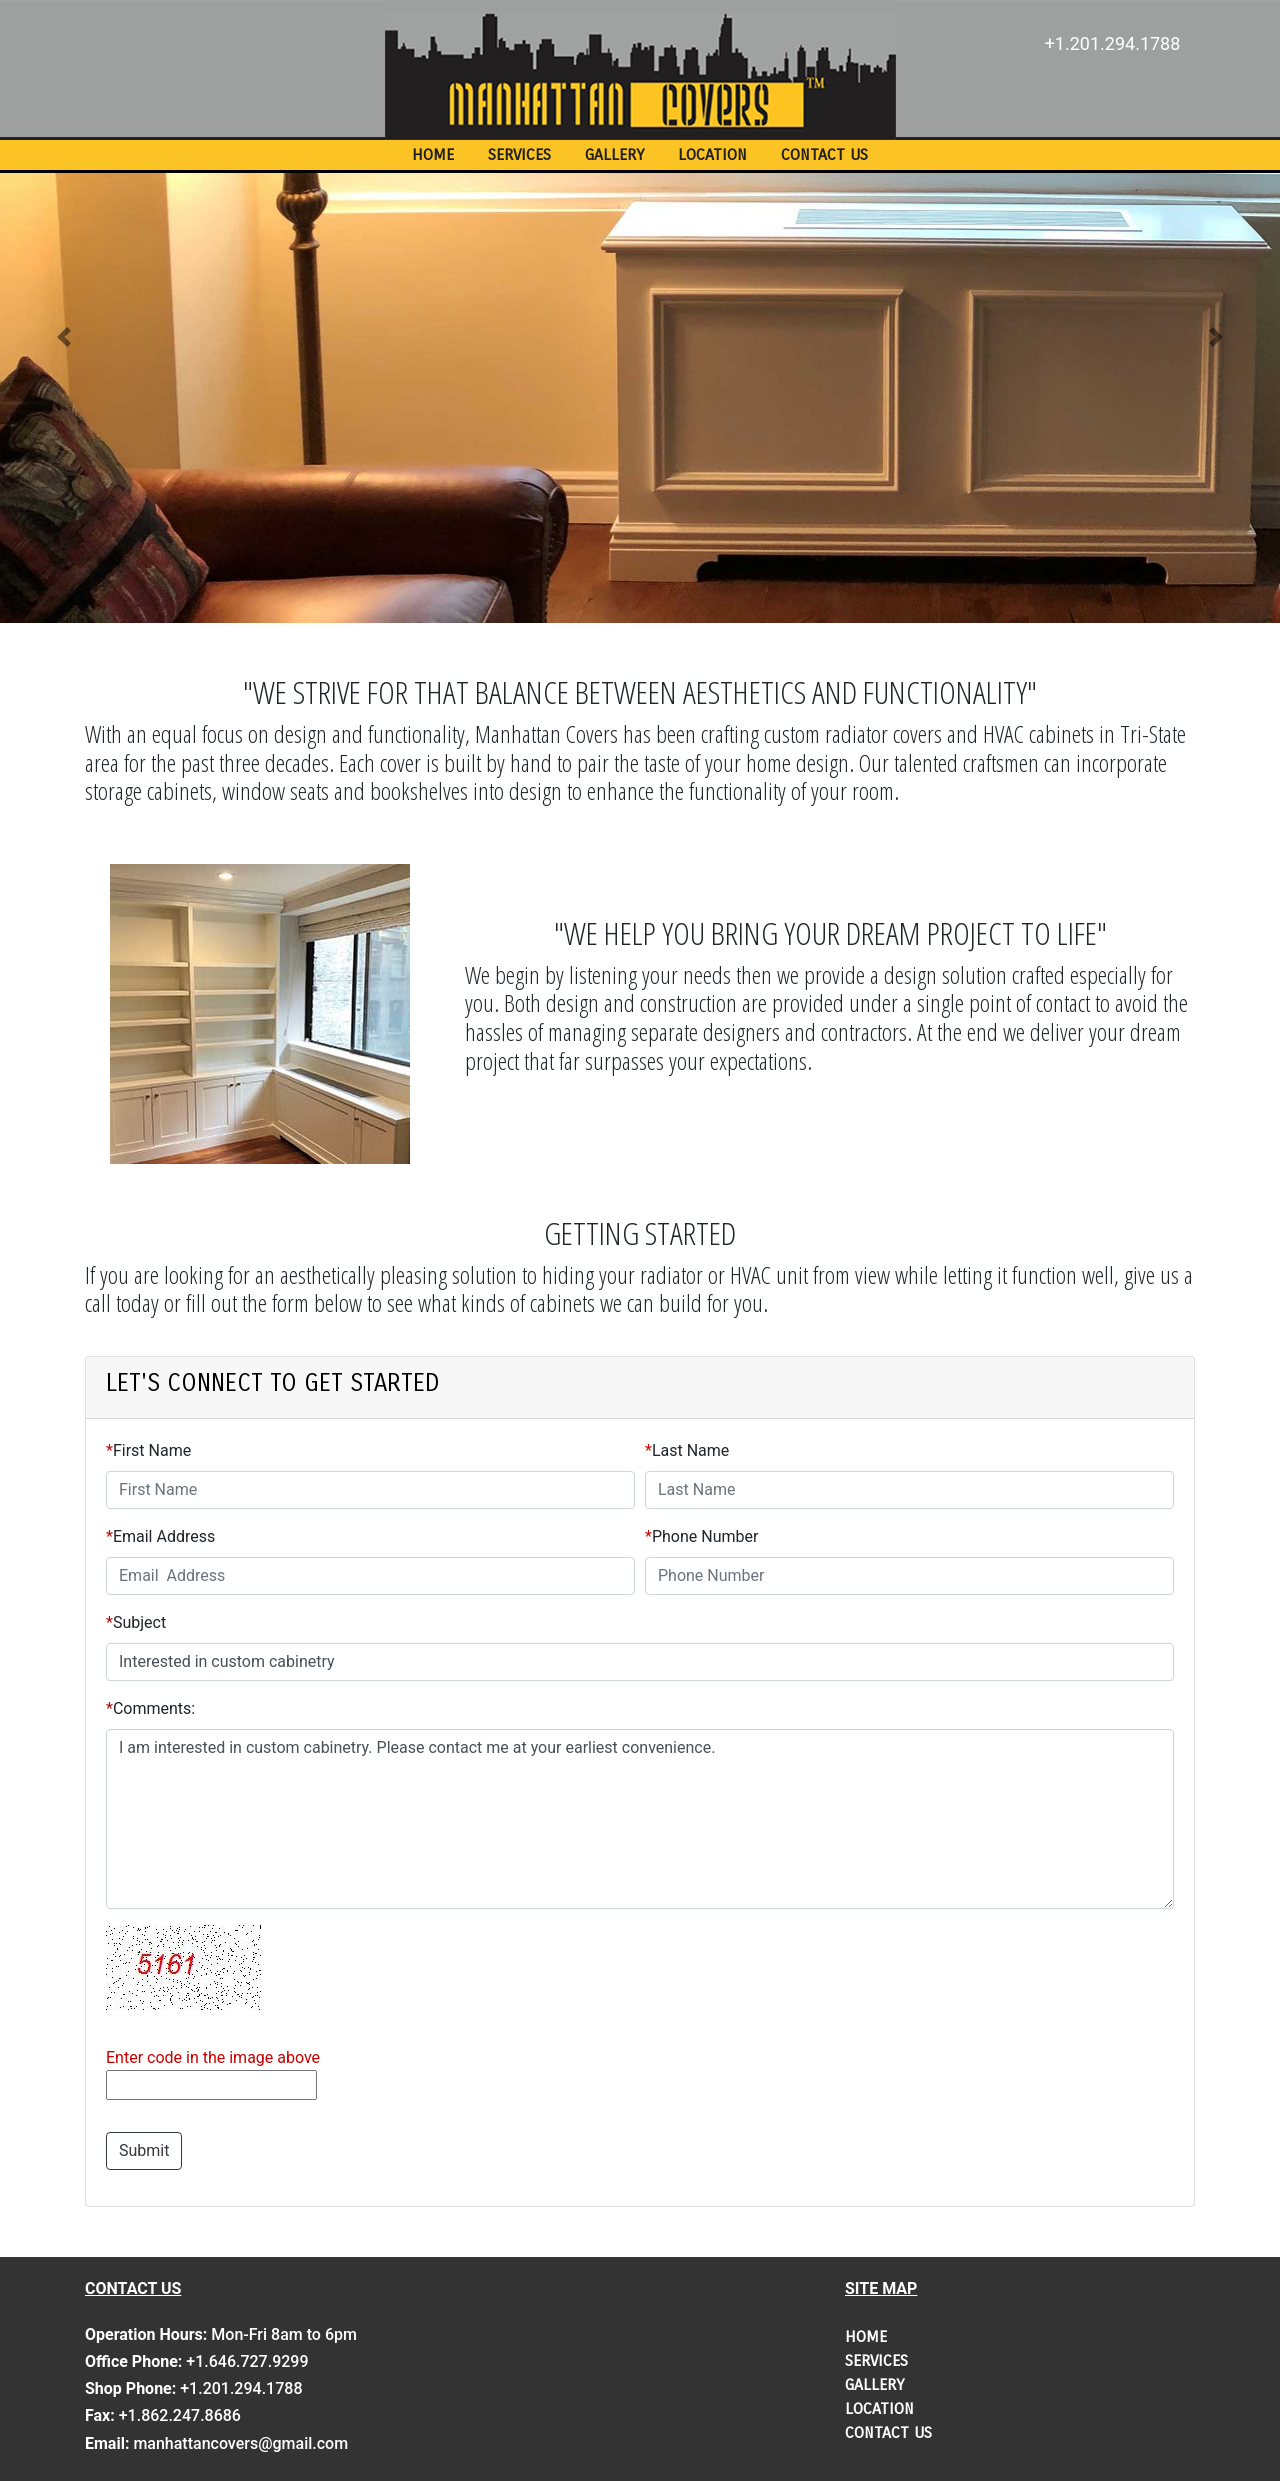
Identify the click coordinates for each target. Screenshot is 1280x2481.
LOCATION (712, 154)
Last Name (690, 1450)
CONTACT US (824, 154)
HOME (433, 154)
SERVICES (519, 154)
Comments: (154, 1708)
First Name (152, 1450)
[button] (64, 336)
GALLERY (614, 154)
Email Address (164, 1536)
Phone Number (705, 1536)
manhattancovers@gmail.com (240, 2443)
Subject (139, 1622)
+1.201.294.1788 (1113, 43)
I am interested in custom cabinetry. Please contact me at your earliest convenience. (640, 1819)
